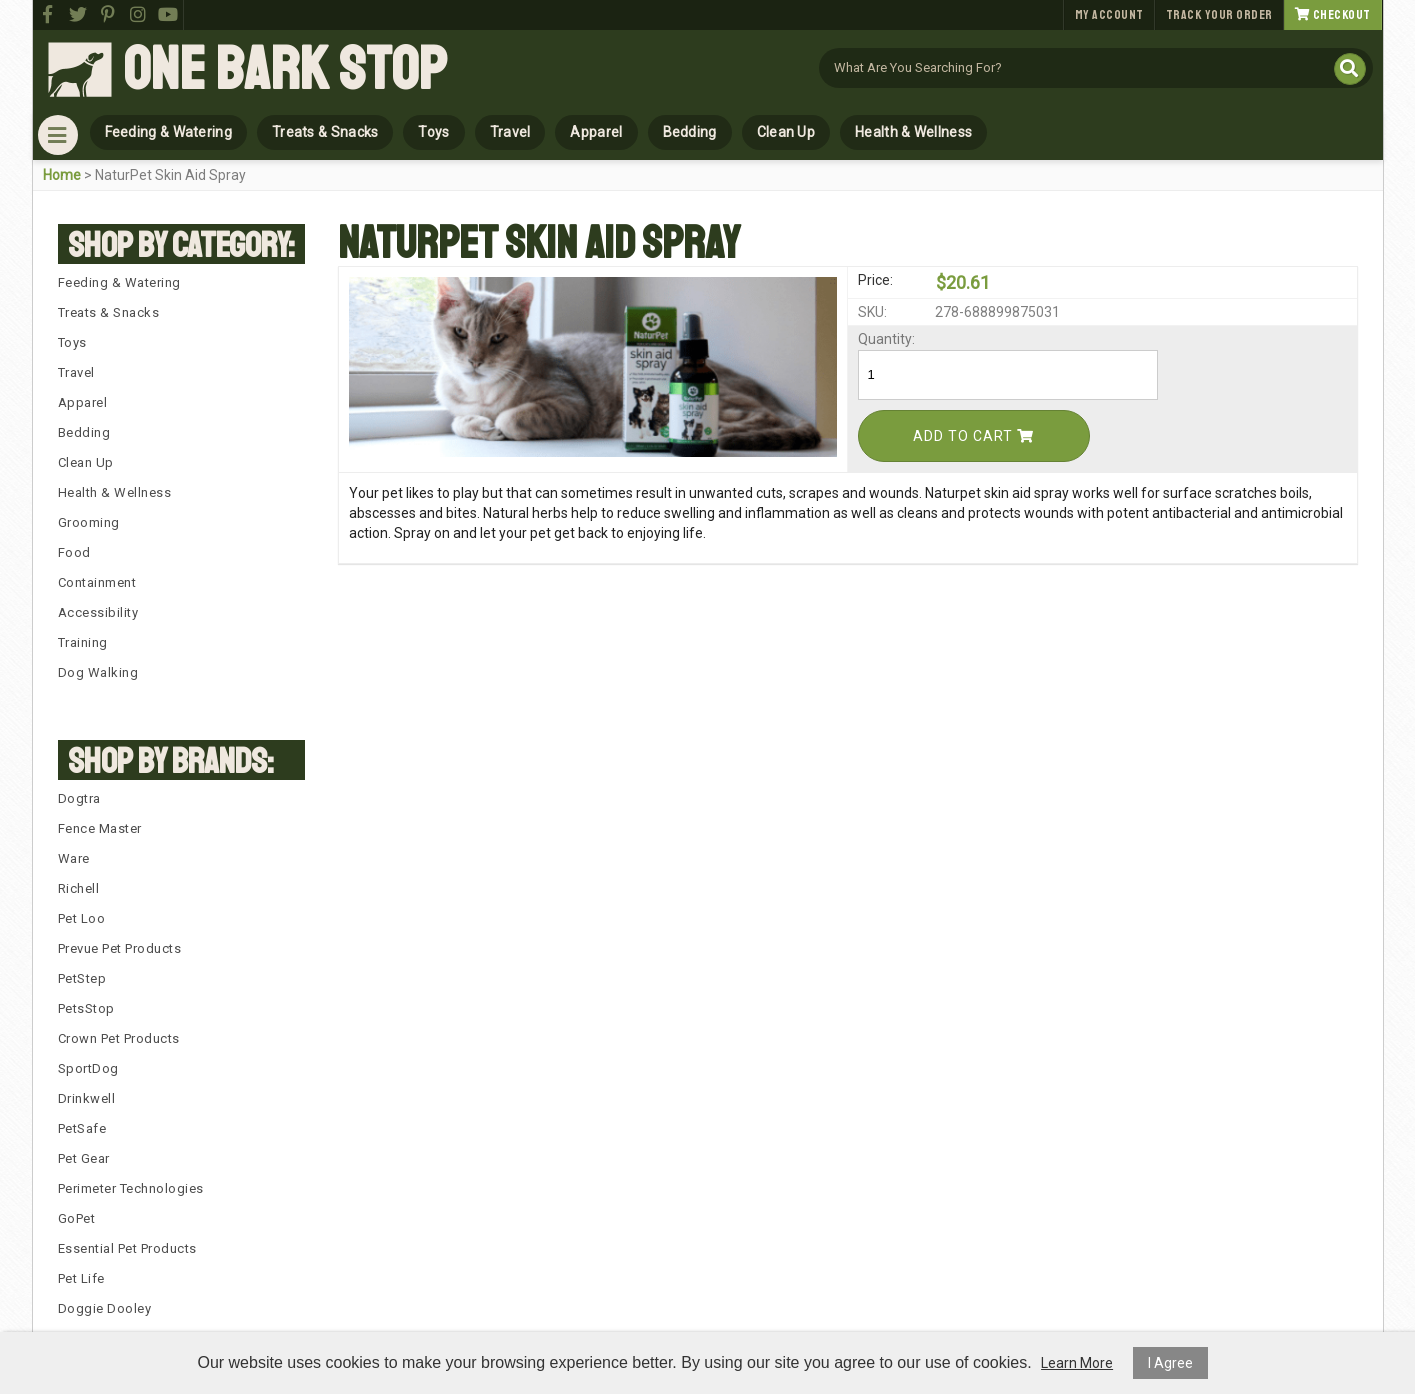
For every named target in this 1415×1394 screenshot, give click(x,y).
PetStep (82, 978)
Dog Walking (98, 672)
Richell (79, 888)
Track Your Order (1219, 15)
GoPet (77, 1218)
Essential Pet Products (127, 1248)
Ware (74, 858)
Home (62, 175)
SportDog (88, 1068)
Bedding (690, 132)
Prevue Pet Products (120, 948)
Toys (433, 132)
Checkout (1333, 15)
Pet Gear (84, 1158)
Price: (875, 280)
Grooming (89, 522)
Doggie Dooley (105, 1308)
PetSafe (82, 1128)
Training (83, 642)
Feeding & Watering (168, 132)
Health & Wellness (913, 132)
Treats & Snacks (325, 132)
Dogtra (79, 798)
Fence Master (100, 828)
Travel (510, 132)
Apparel (596, 132)
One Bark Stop (285, 70)
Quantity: (886, 339)
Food (74, 552)
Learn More (1077, 1363)
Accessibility (98, 612)
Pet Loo (82, 918)
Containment (97, 582)
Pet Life (81, 1278)
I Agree (1170, 1363)
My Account (1109, 15)
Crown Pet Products (119, 1038)
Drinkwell (87, 1098)
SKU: (872, 312)
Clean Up (786, 132)
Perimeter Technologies (131, 1188)
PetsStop (86, 1008)
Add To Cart (973, 436)
